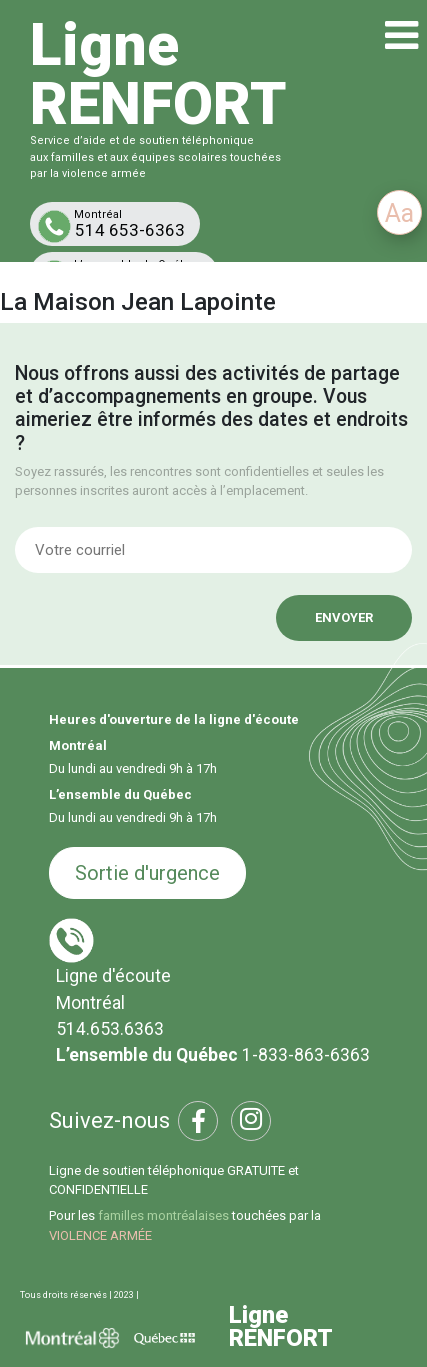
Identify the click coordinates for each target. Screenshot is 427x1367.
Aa (399, 213)
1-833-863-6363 (306, 1055)
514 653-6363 (119, 225)
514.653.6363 (110, 1029)
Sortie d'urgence (147, 873)
